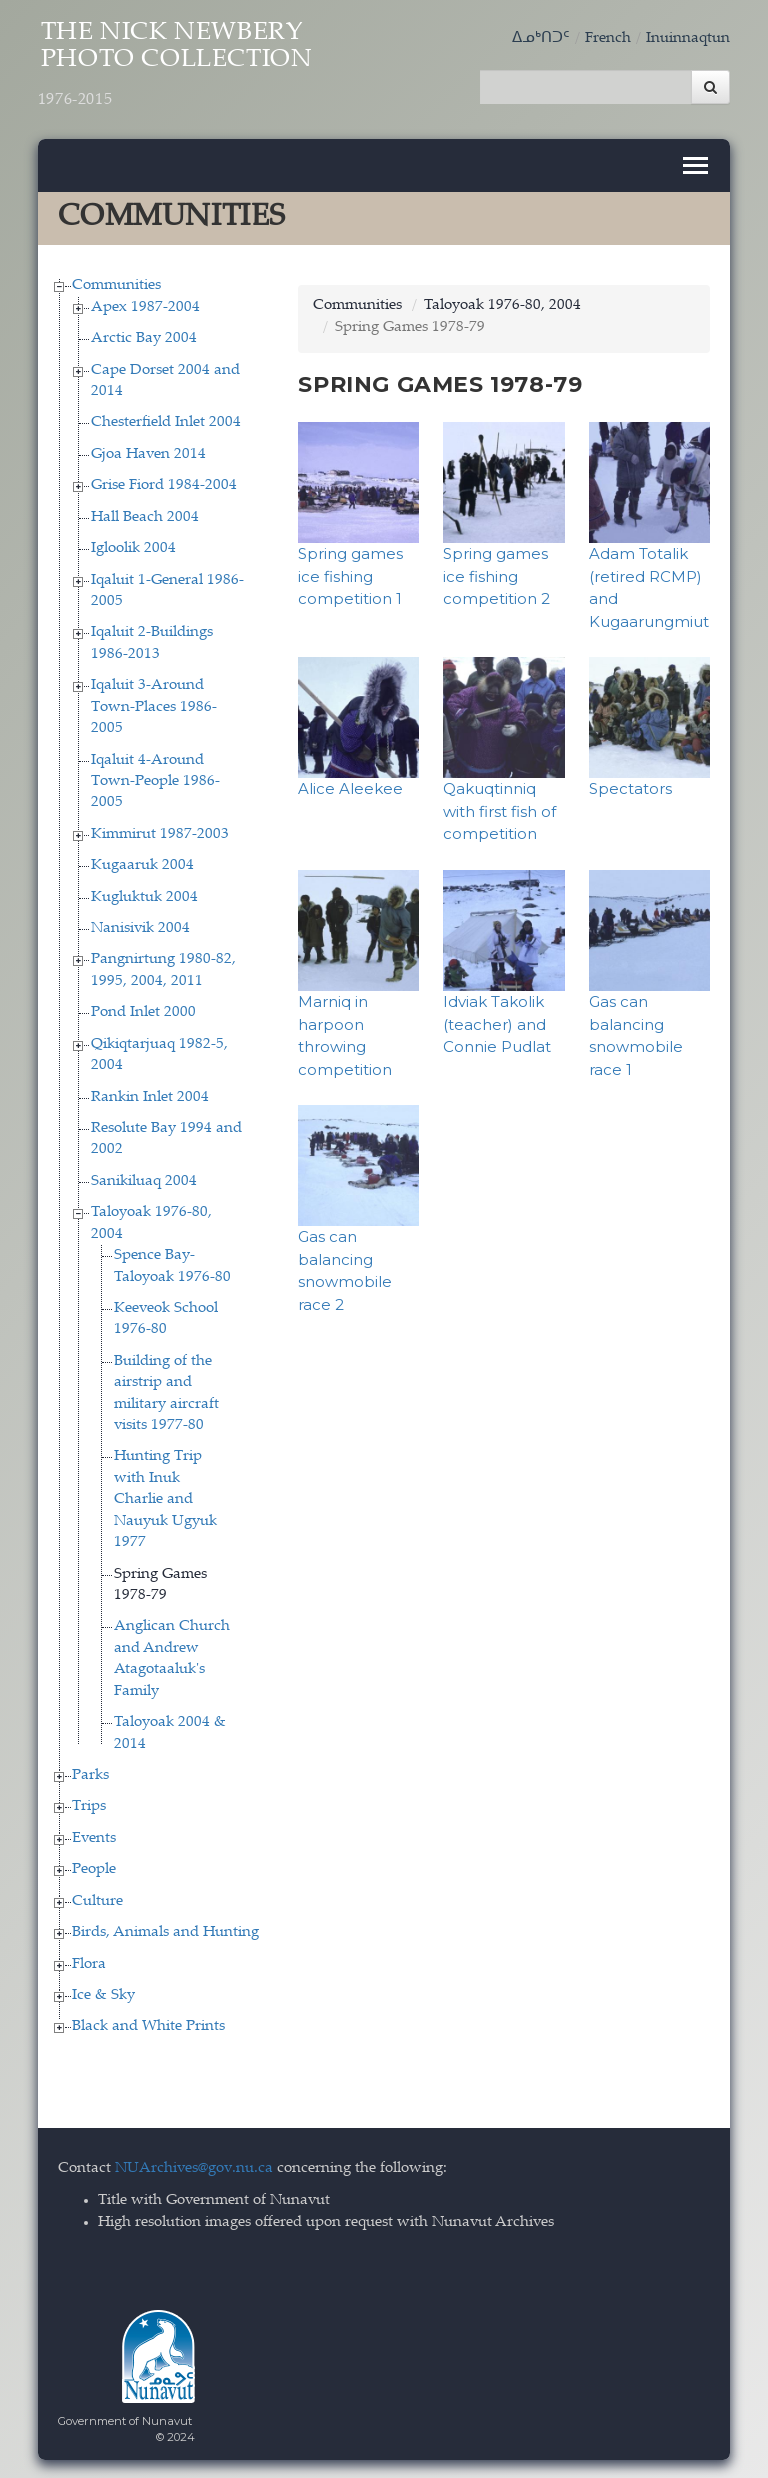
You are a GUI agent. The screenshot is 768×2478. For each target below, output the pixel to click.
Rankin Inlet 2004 (150, 1095)
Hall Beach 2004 (145, 515)
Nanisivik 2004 (140, 926)
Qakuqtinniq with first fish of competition (499, 810)
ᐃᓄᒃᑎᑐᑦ (541, 38)
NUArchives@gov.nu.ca (194, 2166)
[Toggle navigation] (695, 164)
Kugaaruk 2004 (142, 864)
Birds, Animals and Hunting (165, 1931)
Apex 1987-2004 (145, 305)
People (94, 1868)
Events (94, 1836)
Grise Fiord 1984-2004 (164, 484)
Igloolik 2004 (133, 547)
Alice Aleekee (350, 787)
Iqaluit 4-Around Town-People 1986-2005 (155, 780)
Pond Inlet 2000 (143, 1011)
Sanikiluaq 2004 (144, 1179)
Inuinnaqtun (688, 38)
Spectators (630, 787)
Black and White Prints (148, 2025)
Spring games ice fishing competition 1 (350, 575)
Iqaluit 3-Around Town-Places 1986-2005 (154, 706)
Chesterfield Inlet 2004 (166, 421)
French (608, 38)
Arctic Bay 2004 (144, 337)
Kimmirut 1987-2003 (160, 832)
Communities (116, 284)
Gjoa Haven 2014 (148, 452)
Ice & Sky (103, 1993)
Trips (89, 1805)
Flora (89, 1962)
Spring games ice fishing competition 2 (496, 575)
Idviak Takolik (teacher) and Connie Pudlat (497, 1022)
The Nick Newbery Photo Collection (180, 67)
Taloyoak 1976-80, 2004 (502, 304)
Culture (97, 1899)
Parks (90, 1773)
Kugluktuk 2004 (144, 895)
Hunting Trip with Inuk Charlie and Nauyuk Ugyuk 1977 (165, 1498)
